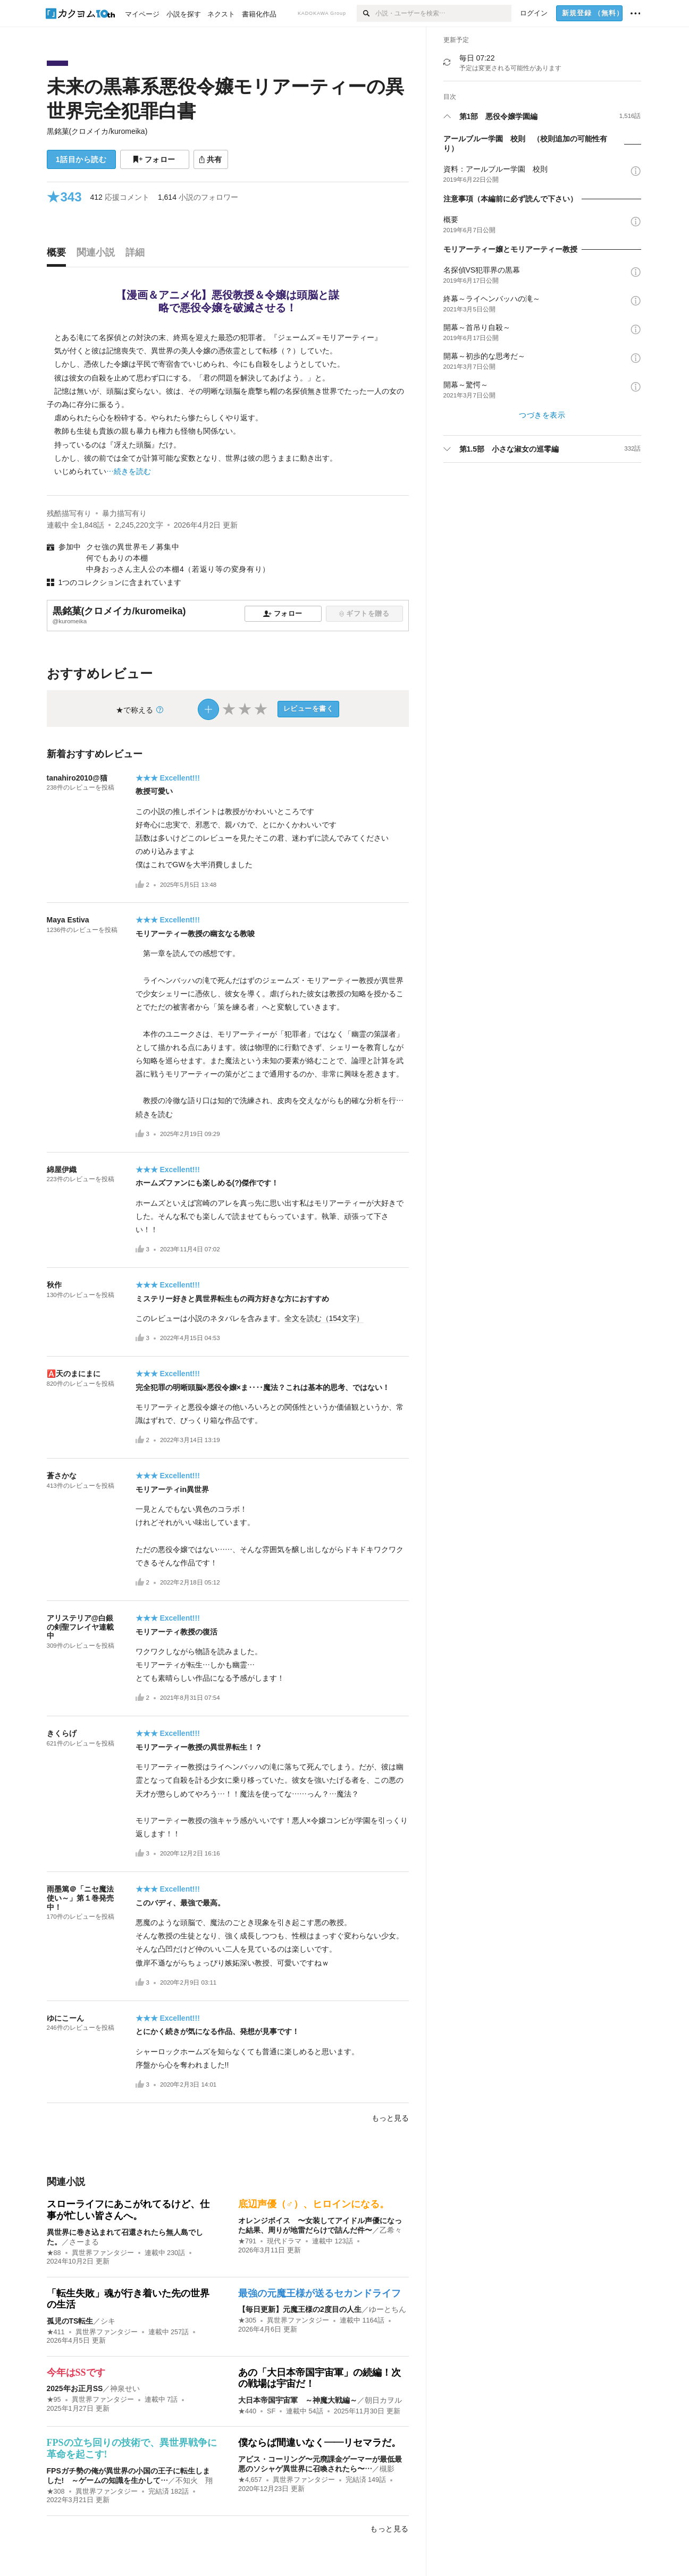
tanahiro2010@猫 (77, 778)
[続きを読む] (228, 404)
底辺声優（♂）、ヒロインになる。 (313, 2204)
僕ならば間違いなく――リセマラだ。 (319, 2442)
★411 (56, 2332)
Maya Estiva (68, 920)
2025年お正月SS (75, 2388)
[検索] (366, 13)
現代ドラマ (284, 2241)
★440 (247, 2411)
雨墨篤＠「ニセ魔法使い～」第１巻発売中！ (80, 1898)
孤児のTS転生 (70, 2321)
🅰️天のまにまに (73, 1373)
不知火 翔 (194, 2480)
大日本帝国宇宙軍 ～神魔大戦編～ (297, 2400)
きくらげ (62, 1733)
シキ (107, 2321)
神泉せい (125, 2388)
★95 (54, 2399)
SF (271, 2411)
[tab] (59, 255)
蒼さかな (62, 1475)
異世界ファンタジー (103, 2253)
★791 (247, 2241)
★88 (54, 2253)
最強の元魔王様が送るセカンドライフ (319, 2293)
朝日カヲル (383, 2400)
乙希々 (391, 2230)
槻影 (387, 2468)
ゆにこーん (65, 2018)
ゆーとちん (387, 2309)
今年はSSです (76, 2372)
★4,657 (250, 2480)
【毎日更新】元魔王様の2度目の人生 (300, 2309)
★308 (56, 2491)
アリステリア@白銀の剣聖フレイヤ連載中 (80, 1627)
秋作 (54, 1285)
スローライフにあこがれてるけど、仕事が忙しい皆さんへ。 (128, 2210)
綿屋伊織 (62, 1169)
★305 (247, 2320)
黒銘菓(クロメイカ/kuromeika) (97, 131)
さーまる (84, 2242)
